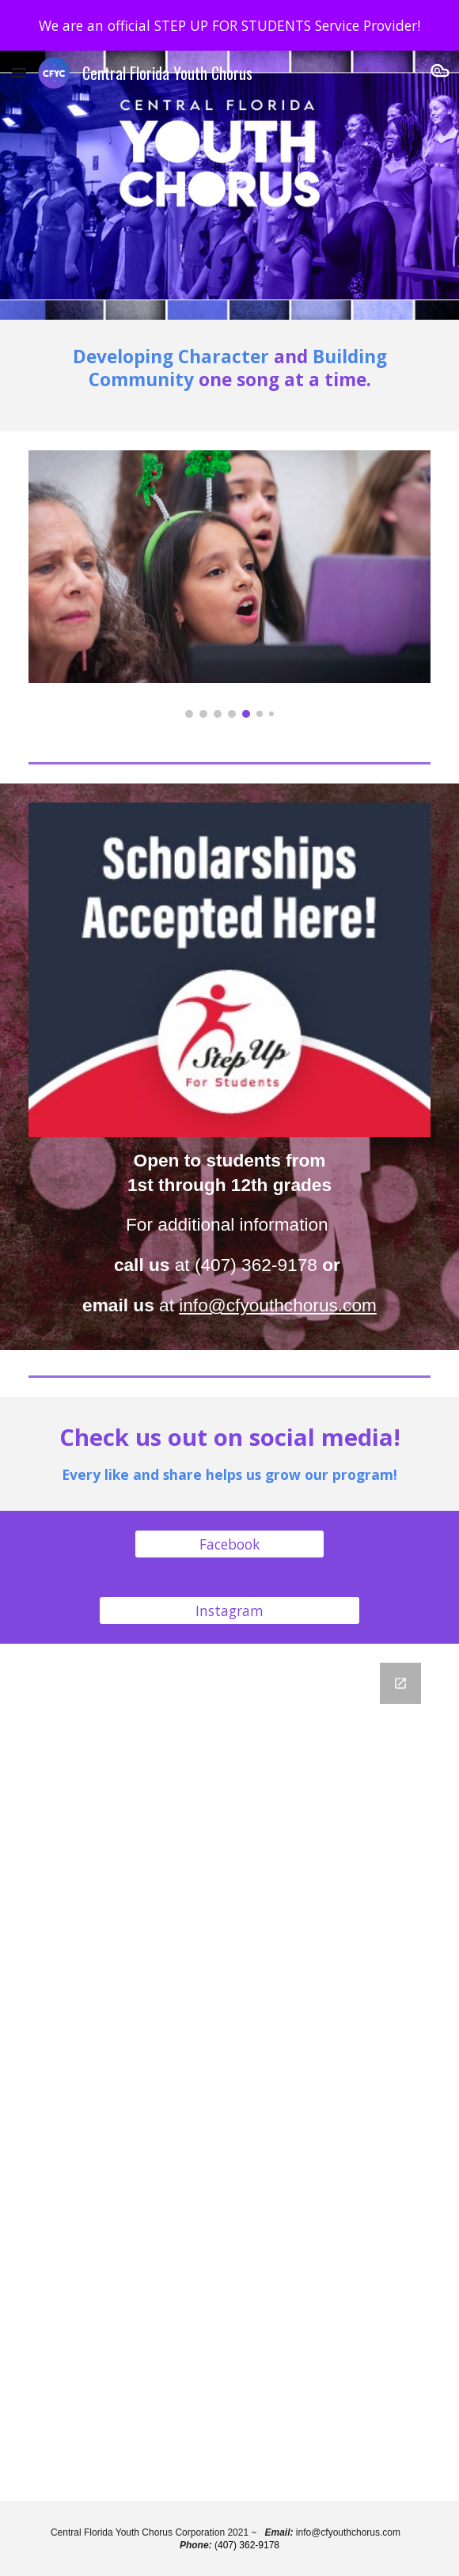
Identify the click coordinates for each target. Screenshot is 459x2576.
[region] (229, 25)
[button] (19, 72)
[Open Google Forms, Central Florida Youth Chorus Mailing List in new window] (400, 1683)
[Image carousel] (229, 584)
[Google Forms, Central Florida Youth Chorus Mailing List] (229, 2072)
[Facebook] (229, 1544)
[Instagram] (229, 1610)
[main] (229, 375)
